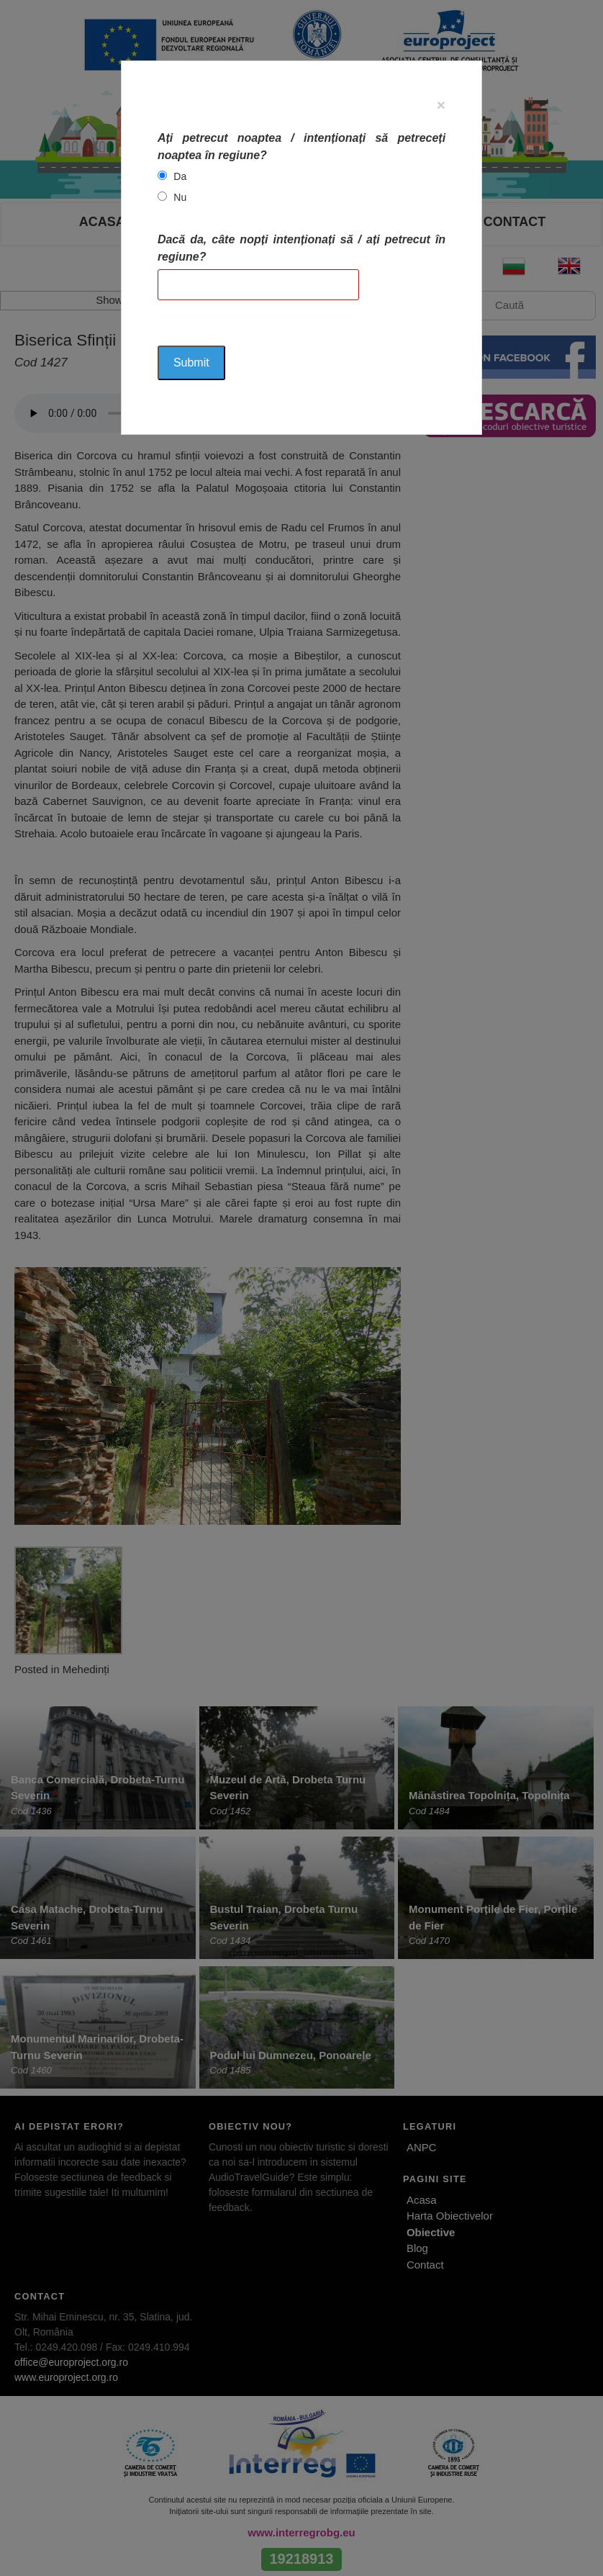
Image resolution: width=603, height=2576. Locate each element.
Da (179, 176)
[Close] (441, 104)
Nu (179, 197)
